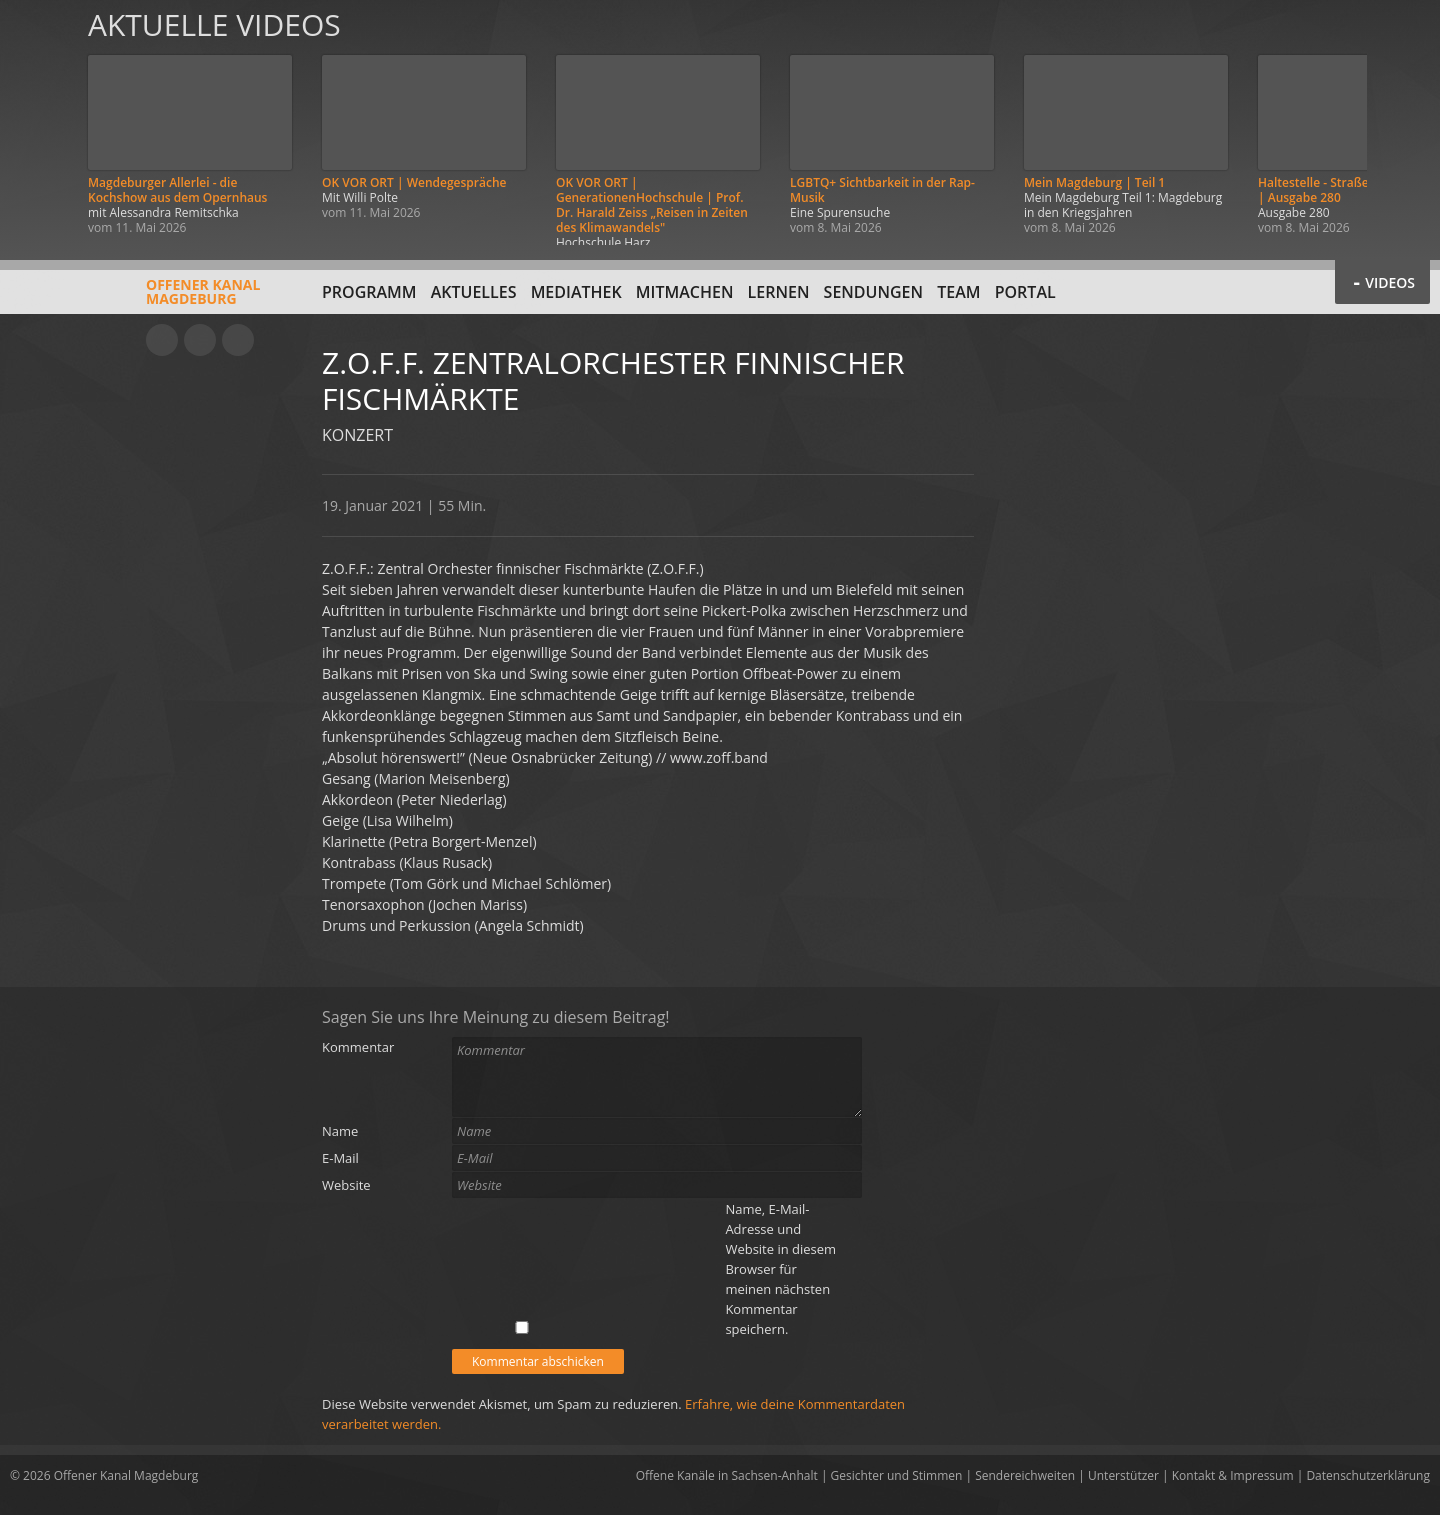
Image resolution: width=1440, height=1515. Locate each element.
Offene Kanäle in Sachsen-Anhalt (727, 1475)
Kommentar (358, 1047)
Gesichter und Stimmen (897, 1475)
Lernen (779, 292)
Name (340, 1131)
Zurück (38, 122)
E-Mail (340, 1158)
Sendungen (873, 292)
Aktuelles (474, 292)
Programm (369, 292)
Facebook (200, 340)
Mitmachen (685, 292)
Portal (1025, 292)
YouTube (162, 340)
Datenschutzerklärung (1368, 1475)
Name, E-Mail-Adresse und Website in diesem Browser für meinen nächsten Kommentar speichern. (780, 1269)
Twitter (238, 340)
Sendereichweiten (1025, 1475)
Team (958, 292)
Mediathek (576, 292)
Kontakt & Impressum (1233, 1475)
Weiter (1402, 122)
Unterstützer (1123, 1475)
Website (346, 1185)
